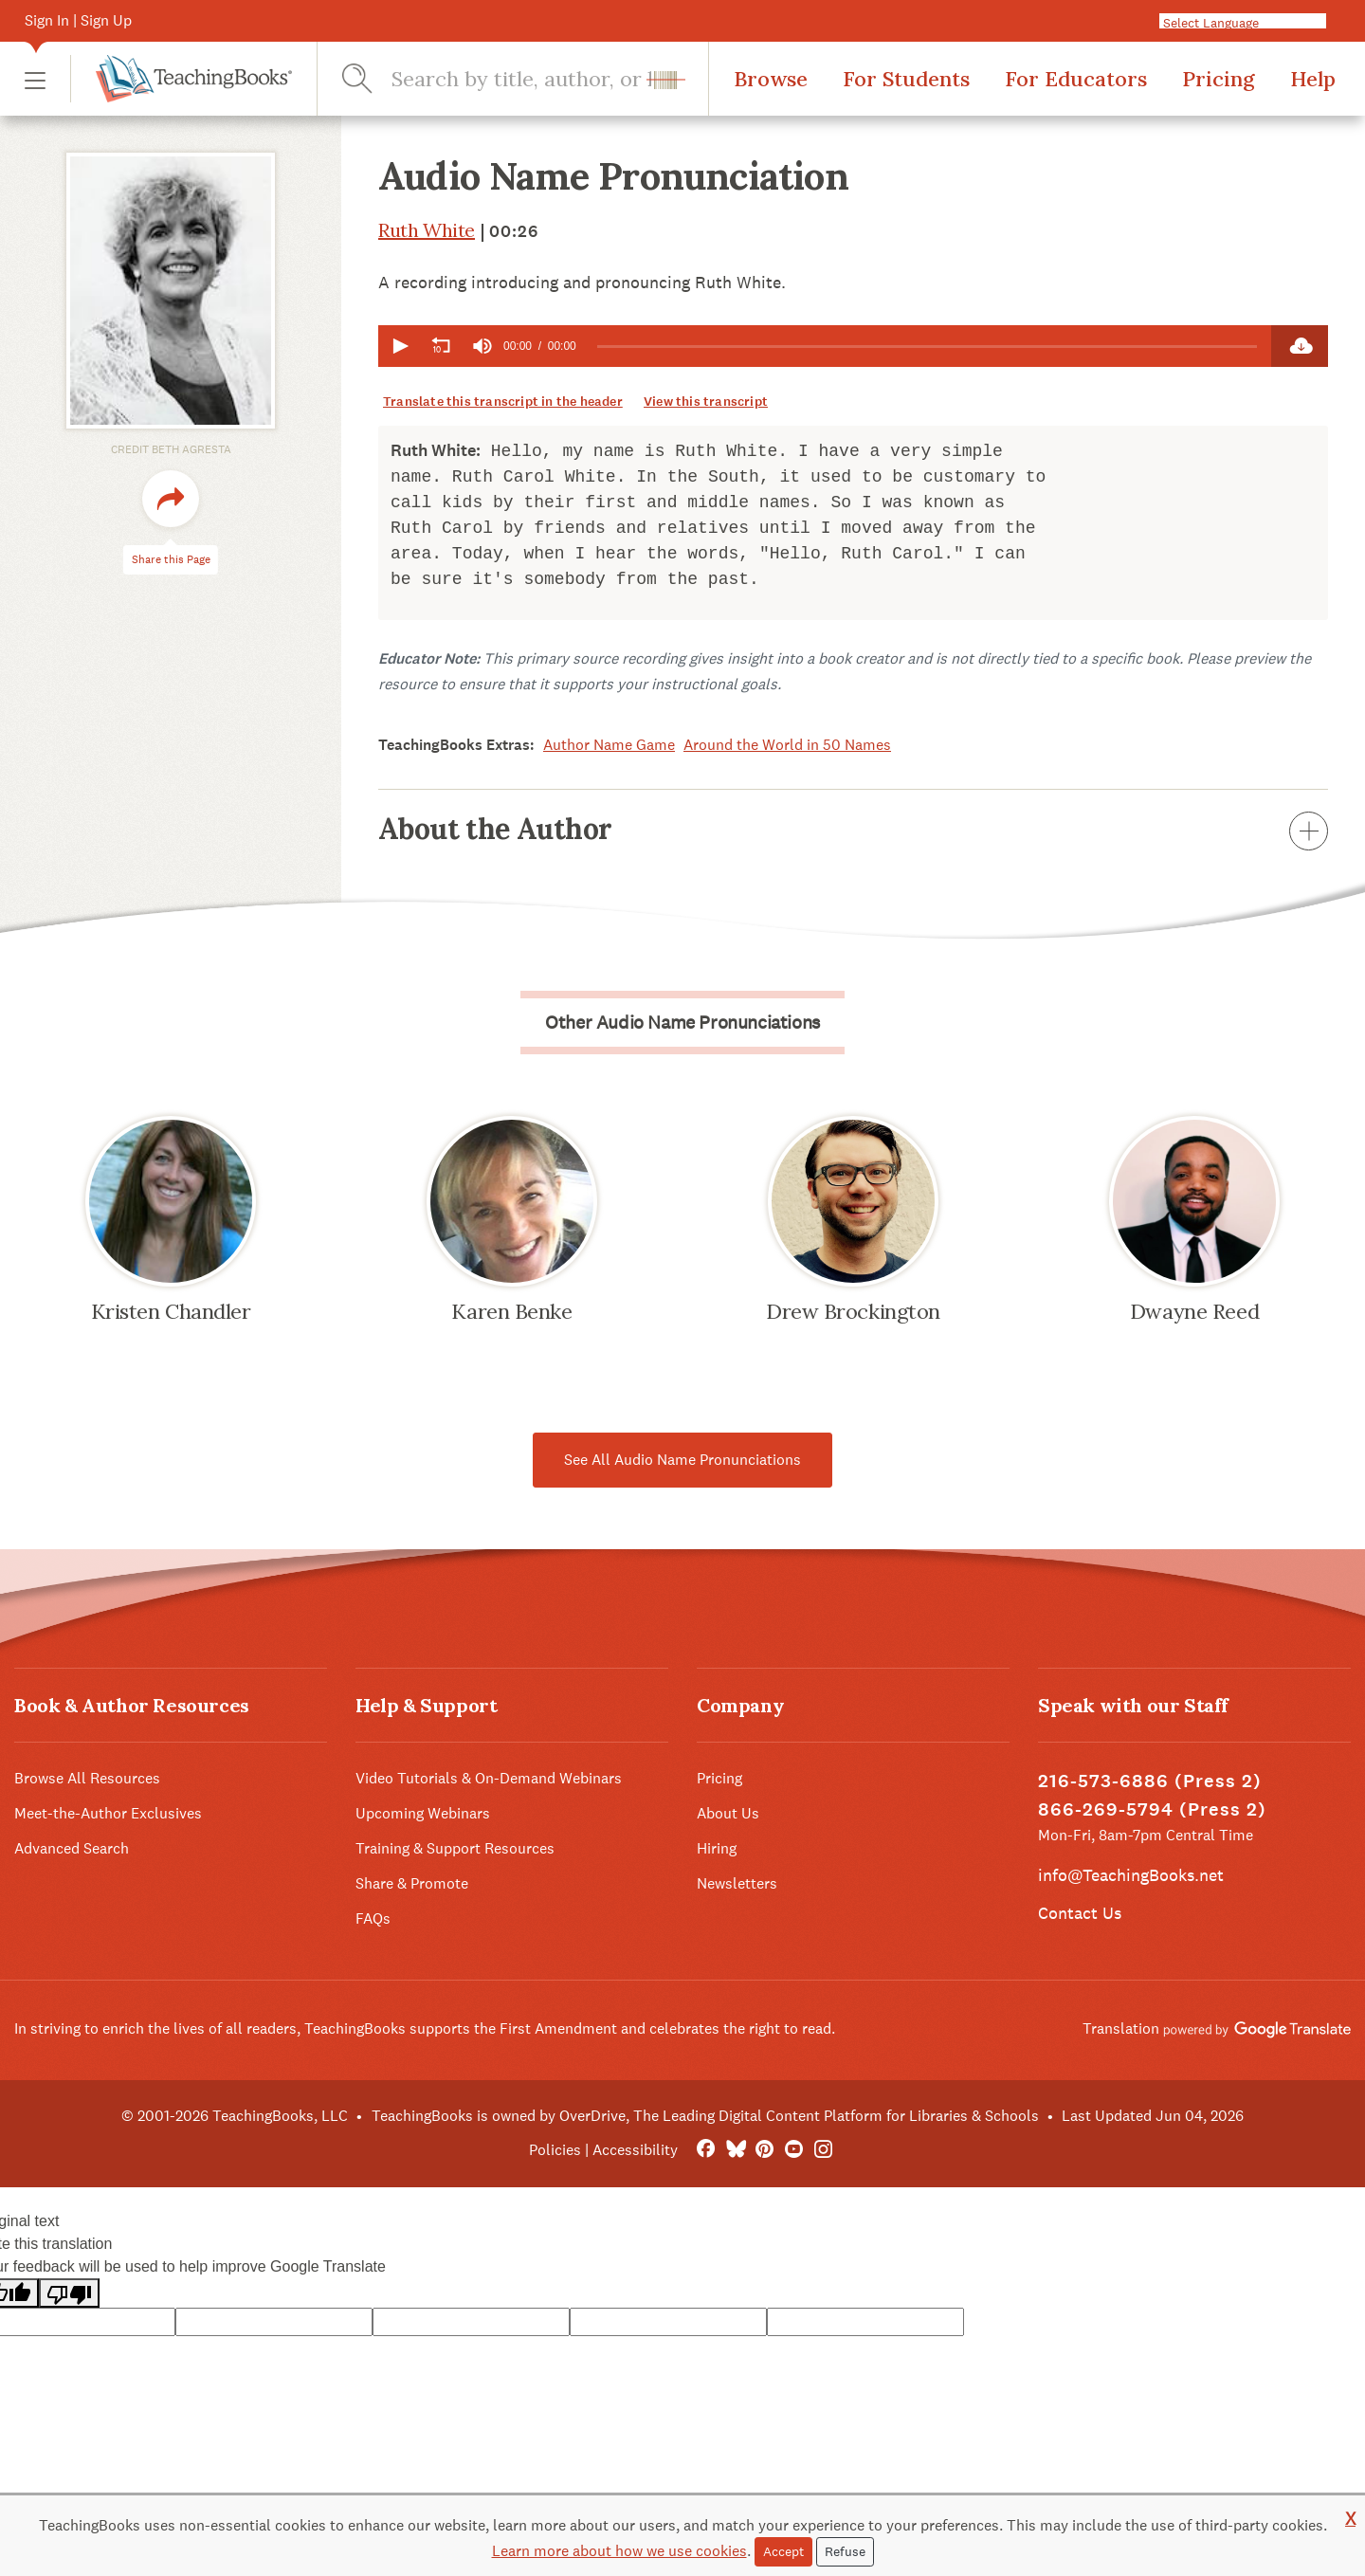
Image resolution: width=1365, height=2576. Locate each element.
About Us (728, 1813)
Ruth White (426, 230)
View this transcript (706, 402)
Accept (783, 2551)
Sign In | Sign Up (78, 20)
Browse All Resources (87, 1778)
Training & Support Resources (455, 1848)
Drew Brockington (853, 1311)
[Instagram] (823, 2150)
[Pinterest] (764, 2150)
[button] (35, 79)
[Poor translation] (69, 2293)
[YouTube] (794, 2150)
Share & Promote (411, 1883)
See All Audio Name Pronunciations (682, 1460)
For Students (906, 78)
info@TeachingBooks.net (1131, 1875)
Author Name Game (609, 745)
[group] (482, 346)
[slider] (927, 346)
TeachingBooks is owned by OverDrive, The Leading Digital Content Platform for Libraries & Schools (705, 2116)
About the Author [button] (853, 828)
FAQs (373, 1918)
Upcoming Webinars (422, 1813)
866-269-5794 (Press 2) (1152, 1809)
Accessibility (635, 2150)
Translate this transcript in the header (503, 402)
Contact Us (1079, 1913)
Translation (1217, 2028)
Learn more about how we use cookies (619, 2551)
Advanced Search (71, 1848)
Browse (771, 78)
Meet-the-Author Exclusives (108, 1813)
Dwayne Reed (1194, 1311)
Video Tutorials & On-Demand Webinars (488, 1778)
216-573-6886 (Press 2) (1150, 1781)
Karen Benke (511, 1311)
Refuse (845, 2551)
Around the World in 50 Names (787, 745)
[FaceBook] (706, 2150)
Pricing (1218, 78)
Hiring (717, 1848)
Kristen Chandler (171, 1311)
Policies (555, 2150)
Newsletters (737, 1883)
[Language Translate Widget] (1250, 21)
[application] (824, 346)
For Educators (1076, 78)
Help (1313, 78)
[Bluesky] (735, 2150)
